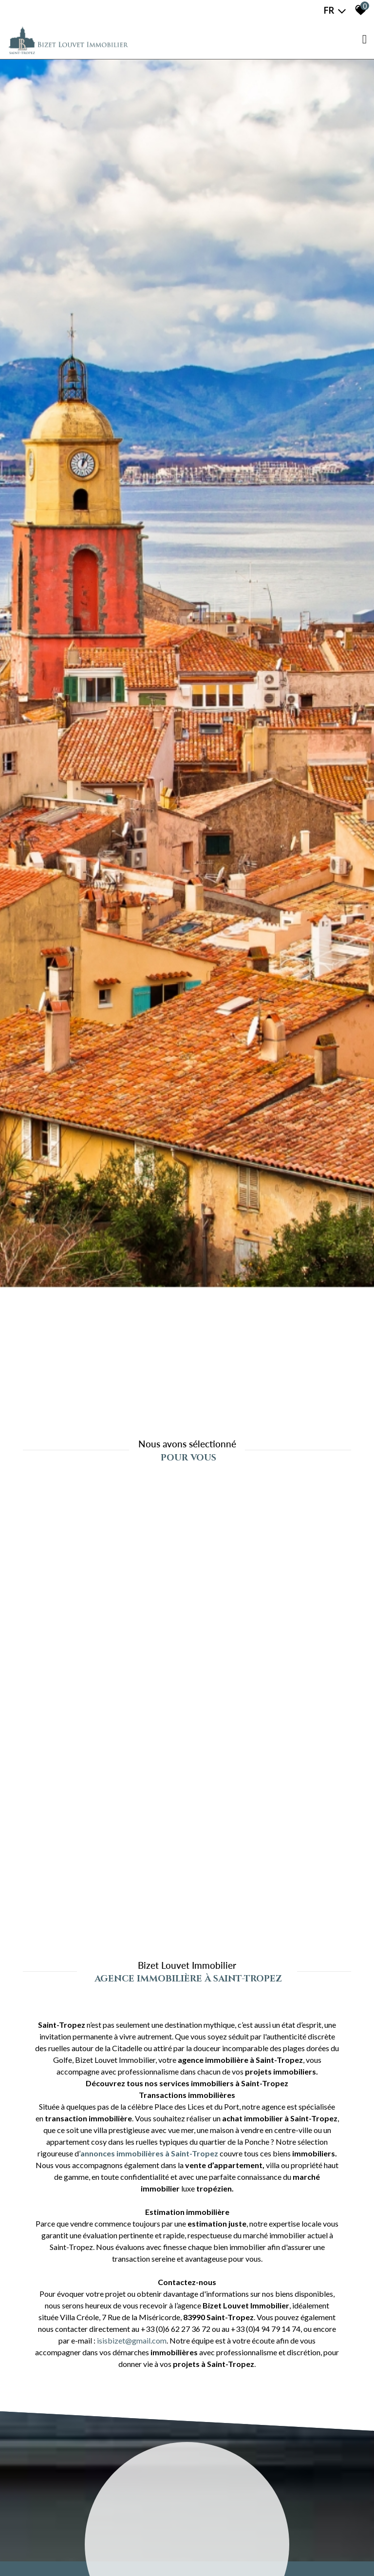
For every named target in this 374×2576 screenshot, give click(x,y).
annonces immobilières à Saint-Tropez (149, 2153)
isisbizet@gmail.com (132, 2340)
